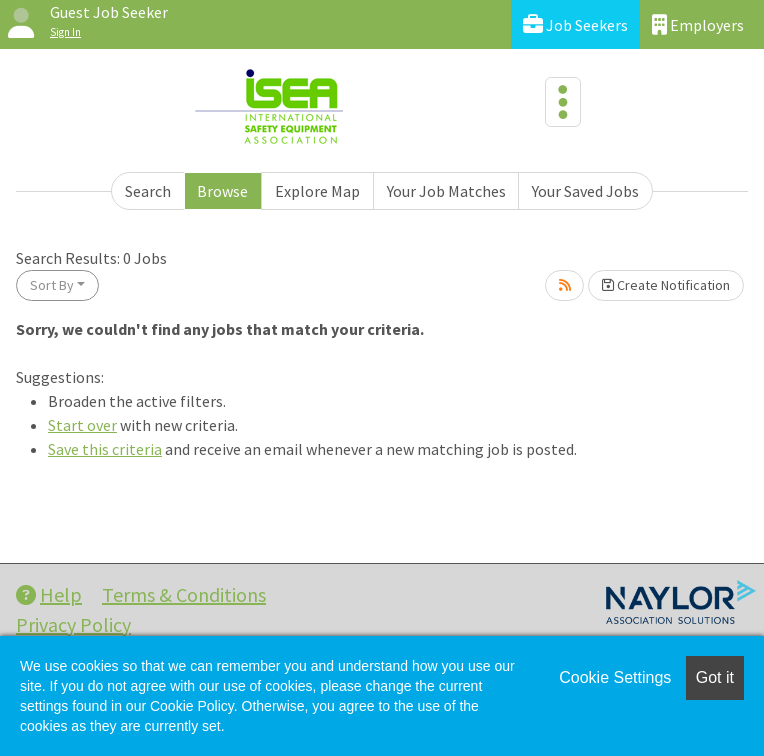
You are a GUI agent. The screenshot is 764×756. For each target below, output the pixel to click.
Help (49, 594)
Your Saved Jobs (585, 191)
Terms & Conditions (184, 594)
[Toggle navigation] (563, 102)
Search (148, 191)
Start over (82, 425)
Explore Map (317, 191)
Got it (715, 677)
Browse (222, 191)
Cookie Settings (615, 677)
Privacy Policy (73, 624)
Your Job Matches (446, 191)
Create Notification (666, 285)
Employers (698, 24)
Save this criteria (105, 449)
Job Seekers (575, 24)
